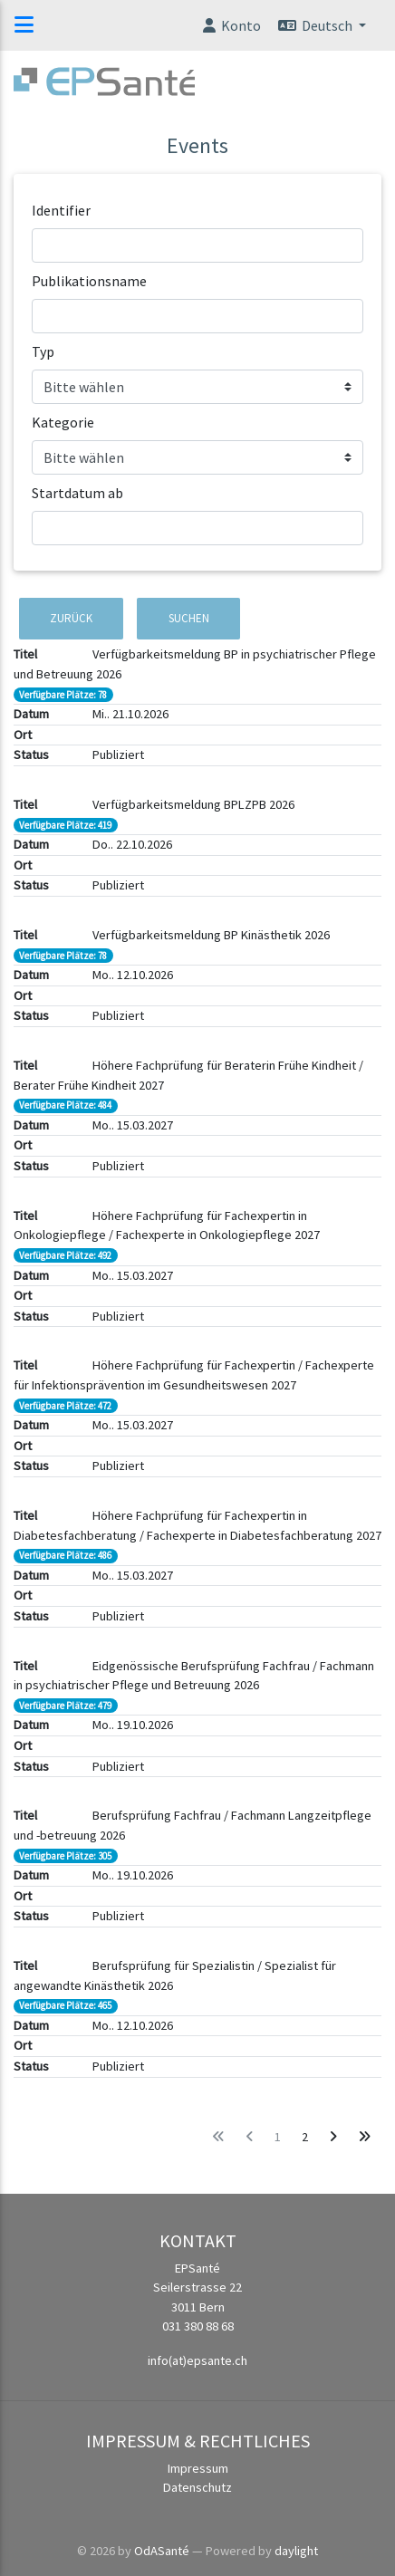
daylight (296, 2550)
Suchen (189, 618)
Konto (230, 25)
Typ (43, 351)
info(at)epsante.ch (197, 2360)
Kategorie (63, 422)
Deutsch (315, 25)
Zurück (71, 618)
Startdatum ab (77, 493)
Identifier (61, 210)
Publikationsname (89, 281)
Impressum (198, 2468)
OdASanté (161, 2550)
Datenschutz (197, 2487)
